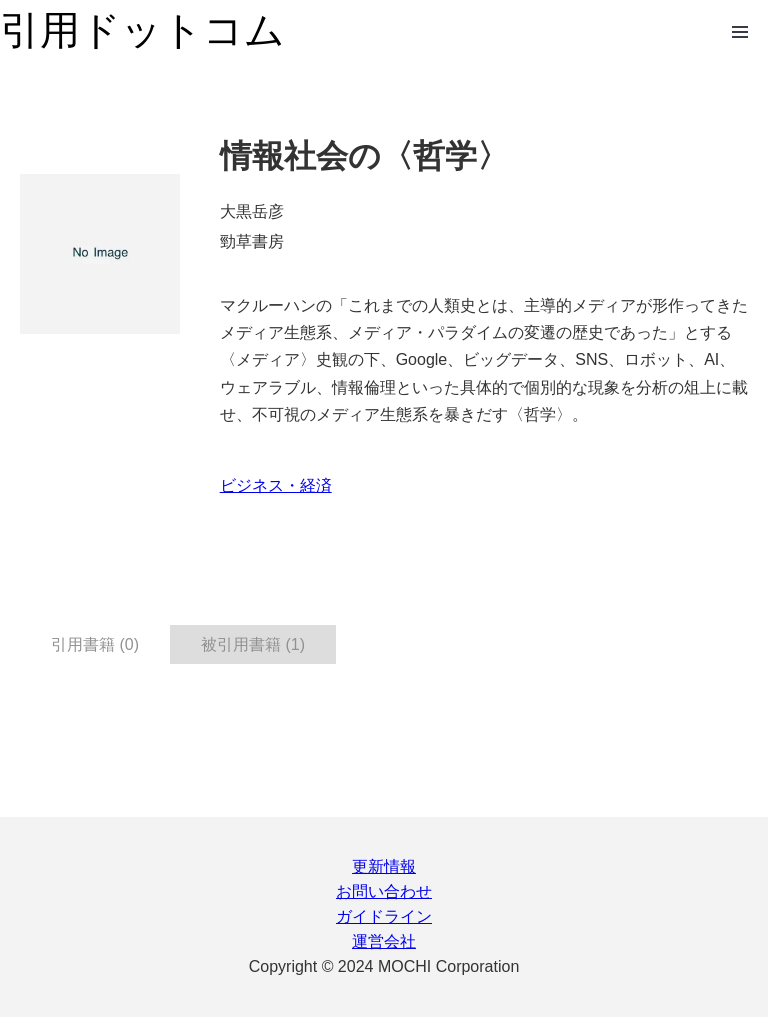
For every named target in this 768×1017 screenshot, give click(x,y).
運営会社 (384, 941)
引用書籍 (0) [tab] (95, 644)
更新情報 (384, 866)
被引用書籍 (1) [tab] (253, 644)
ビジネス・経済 (276, 485)
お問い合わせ (384, 891)
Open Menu (740, 32)
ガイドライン (384, 916)
